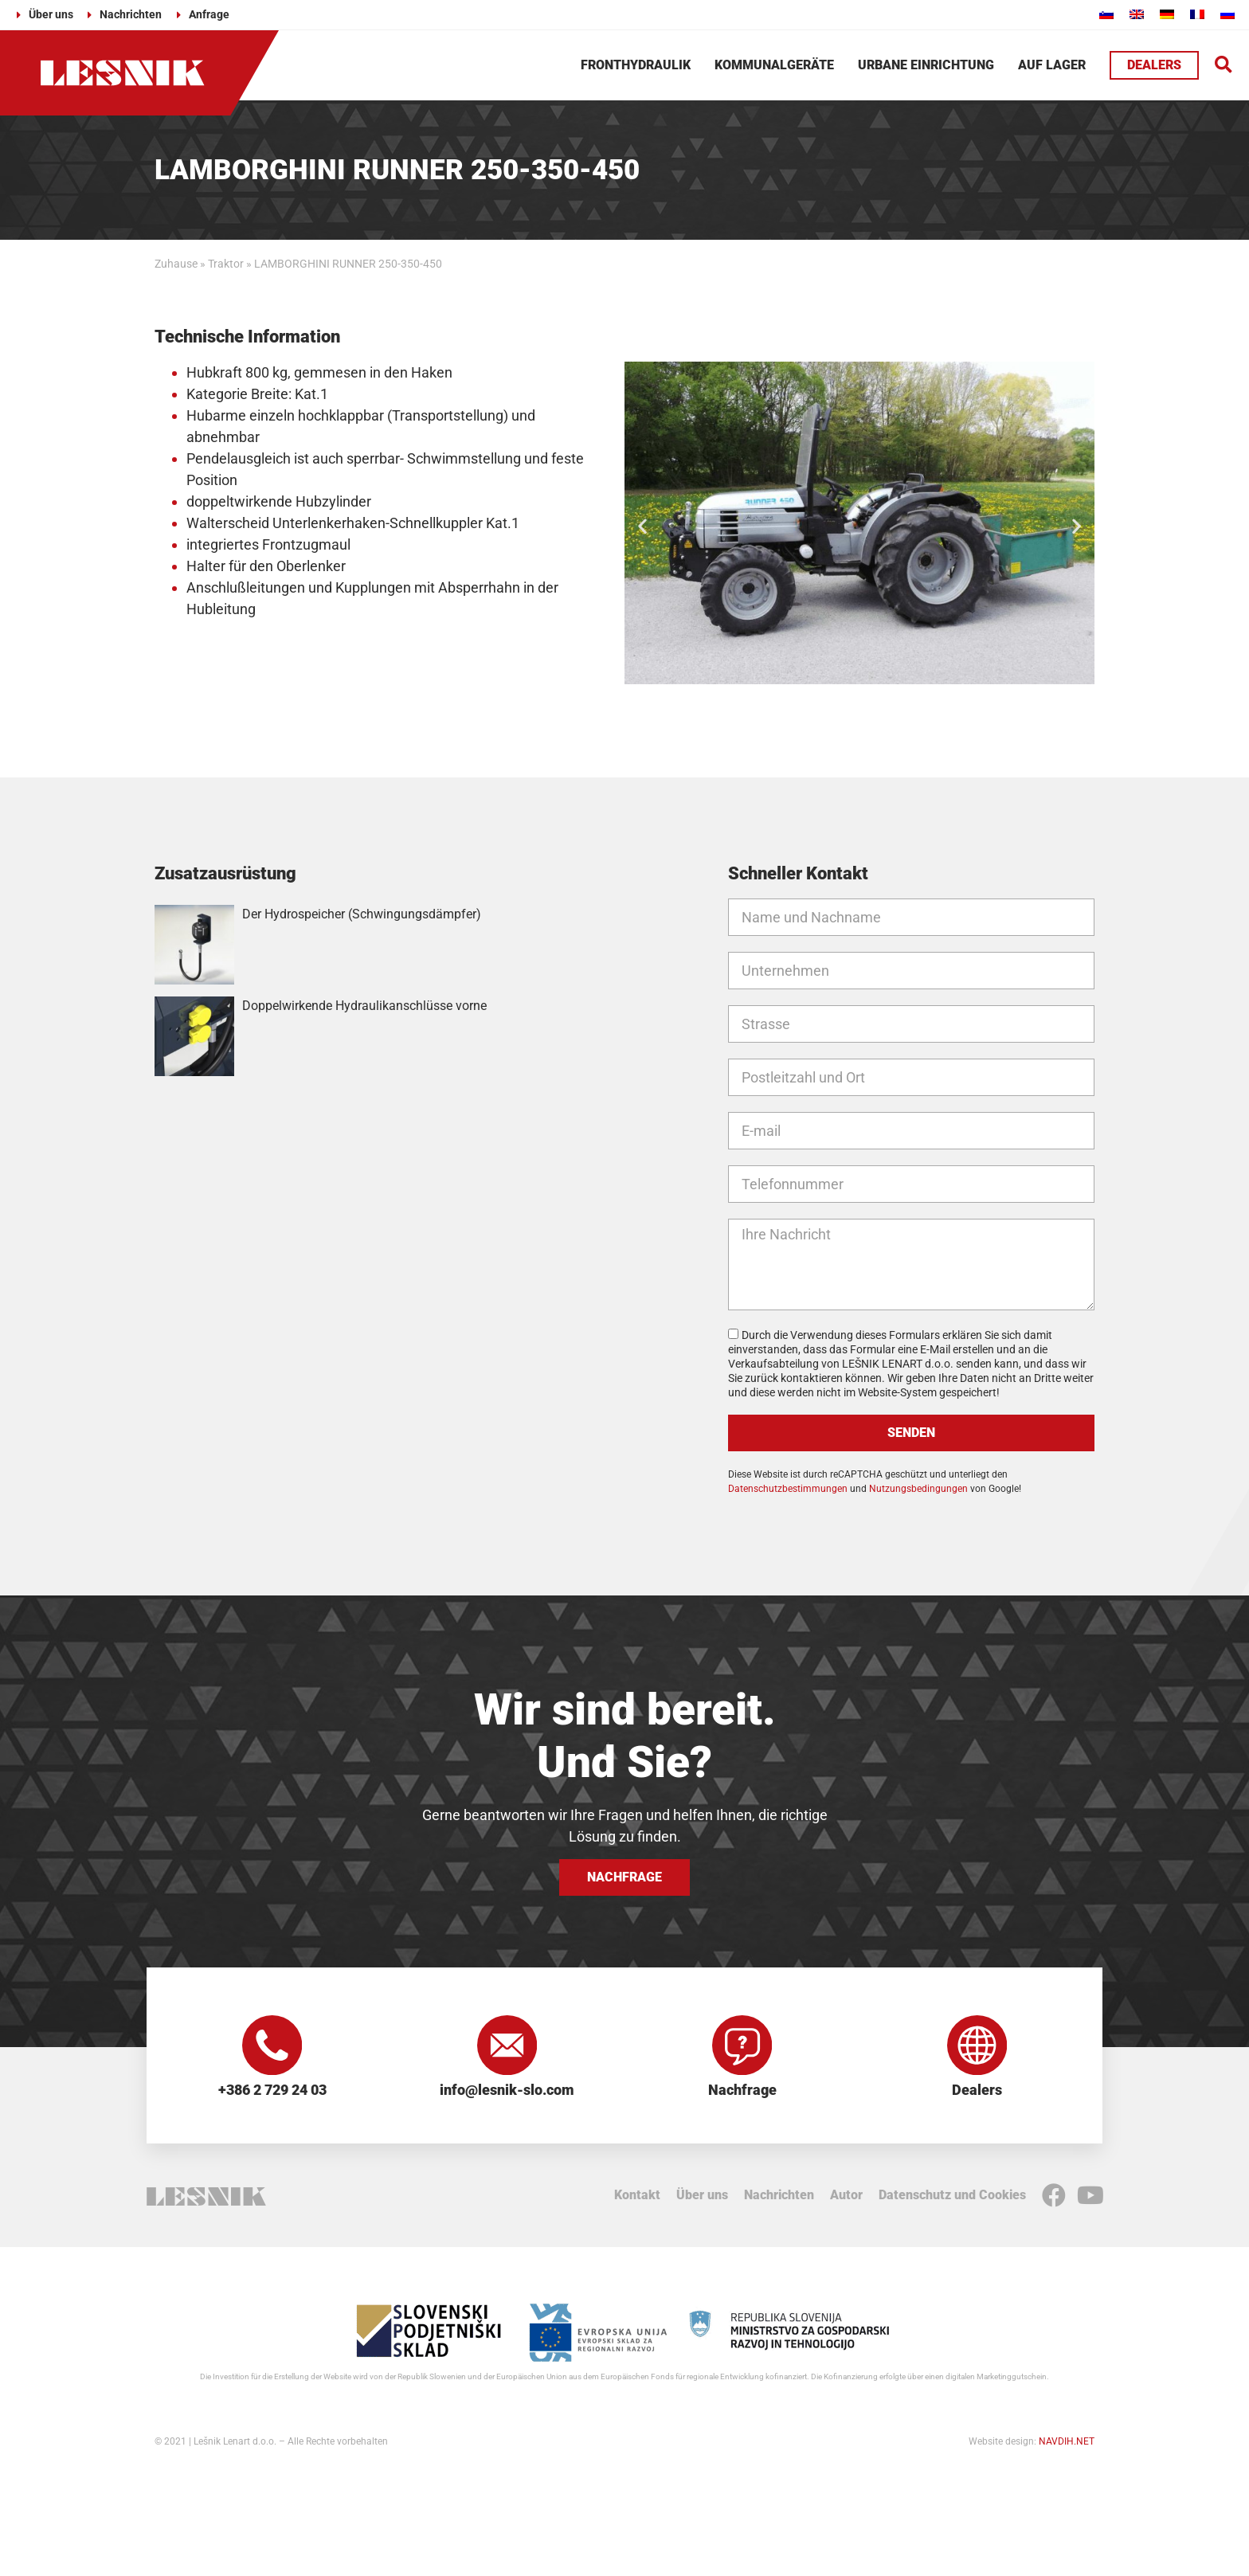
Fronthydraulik (636, 64)
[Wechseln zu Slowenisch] (1106, 13)
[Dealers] (977, 2047)
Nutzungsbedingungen (918, 1488)
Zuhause (176, 263)
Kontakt (637, 2198)
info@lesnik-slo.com (507, 2093)
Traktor (226, 263)
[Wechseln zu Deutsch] (1167, 13)
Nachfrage (742, 2093)
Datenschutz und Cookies (952, 2198)
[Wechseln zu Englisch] (1137, 13)
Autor (846, 2198)
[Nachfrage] (742, 2047)
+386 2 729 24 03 (272, 2093)
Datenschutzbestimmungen (788, 1488)
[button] (1224, 65)
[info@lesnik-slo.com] (507, 2047)
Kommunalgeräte (774, 64)
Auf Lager (1052, 64)
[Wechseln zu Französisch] (1197, 13)
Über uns (702, 2198)
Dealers (977, 2093)
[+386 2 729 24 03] (272, 2047)
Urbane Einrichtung (926, 64)
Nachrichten (779, 2198)
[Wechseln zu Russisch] (1227, 13)
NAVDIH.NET (1066, 2445)
